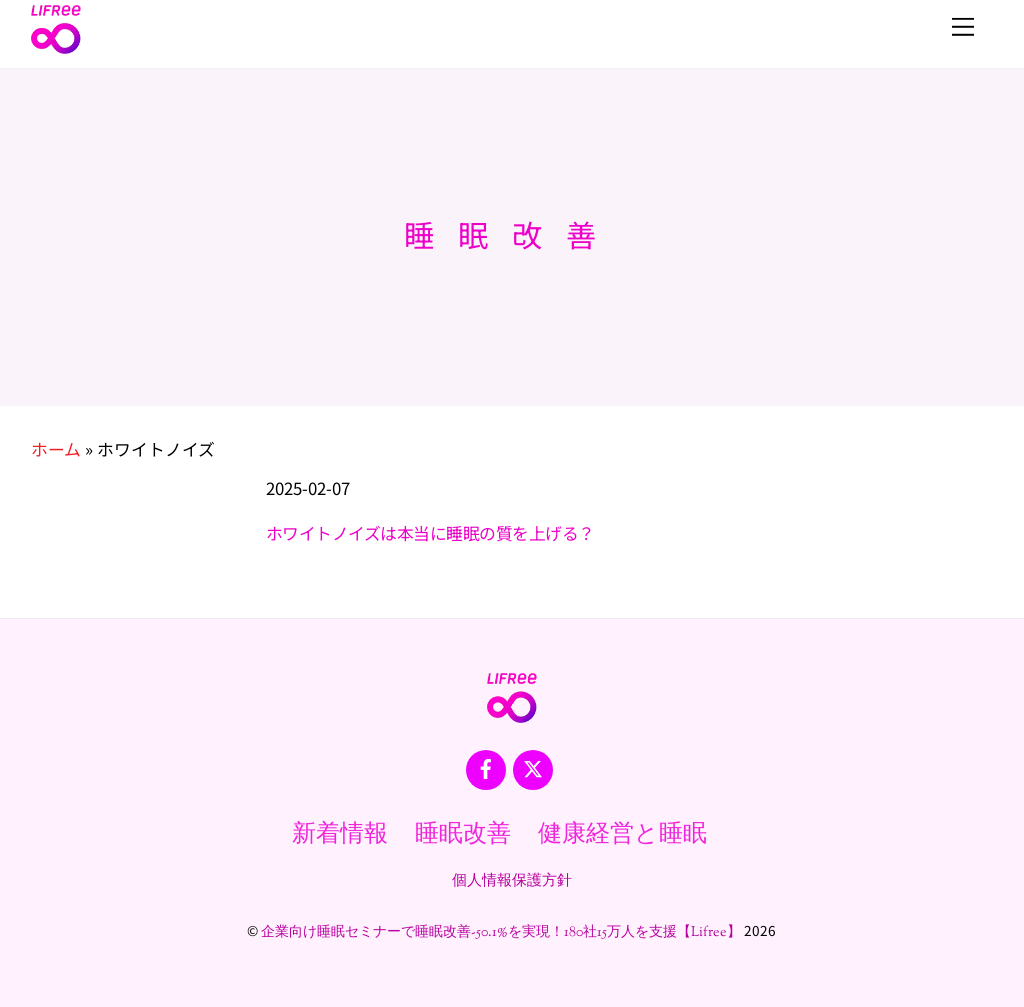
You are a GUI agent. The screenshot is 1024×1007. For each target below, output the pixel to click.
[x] (533, 769)
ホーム (56, 449)
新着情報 (340, 835)
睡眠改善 (463, 835)
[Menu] (963, 27)
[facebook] (486, 769)
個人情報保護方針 (512, 881)
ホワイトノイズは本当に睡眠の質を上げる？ (430, 533)
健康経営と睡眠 (622, 835)
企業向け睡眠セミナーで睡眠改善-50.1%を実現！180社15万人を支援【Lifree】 (501, 933)
